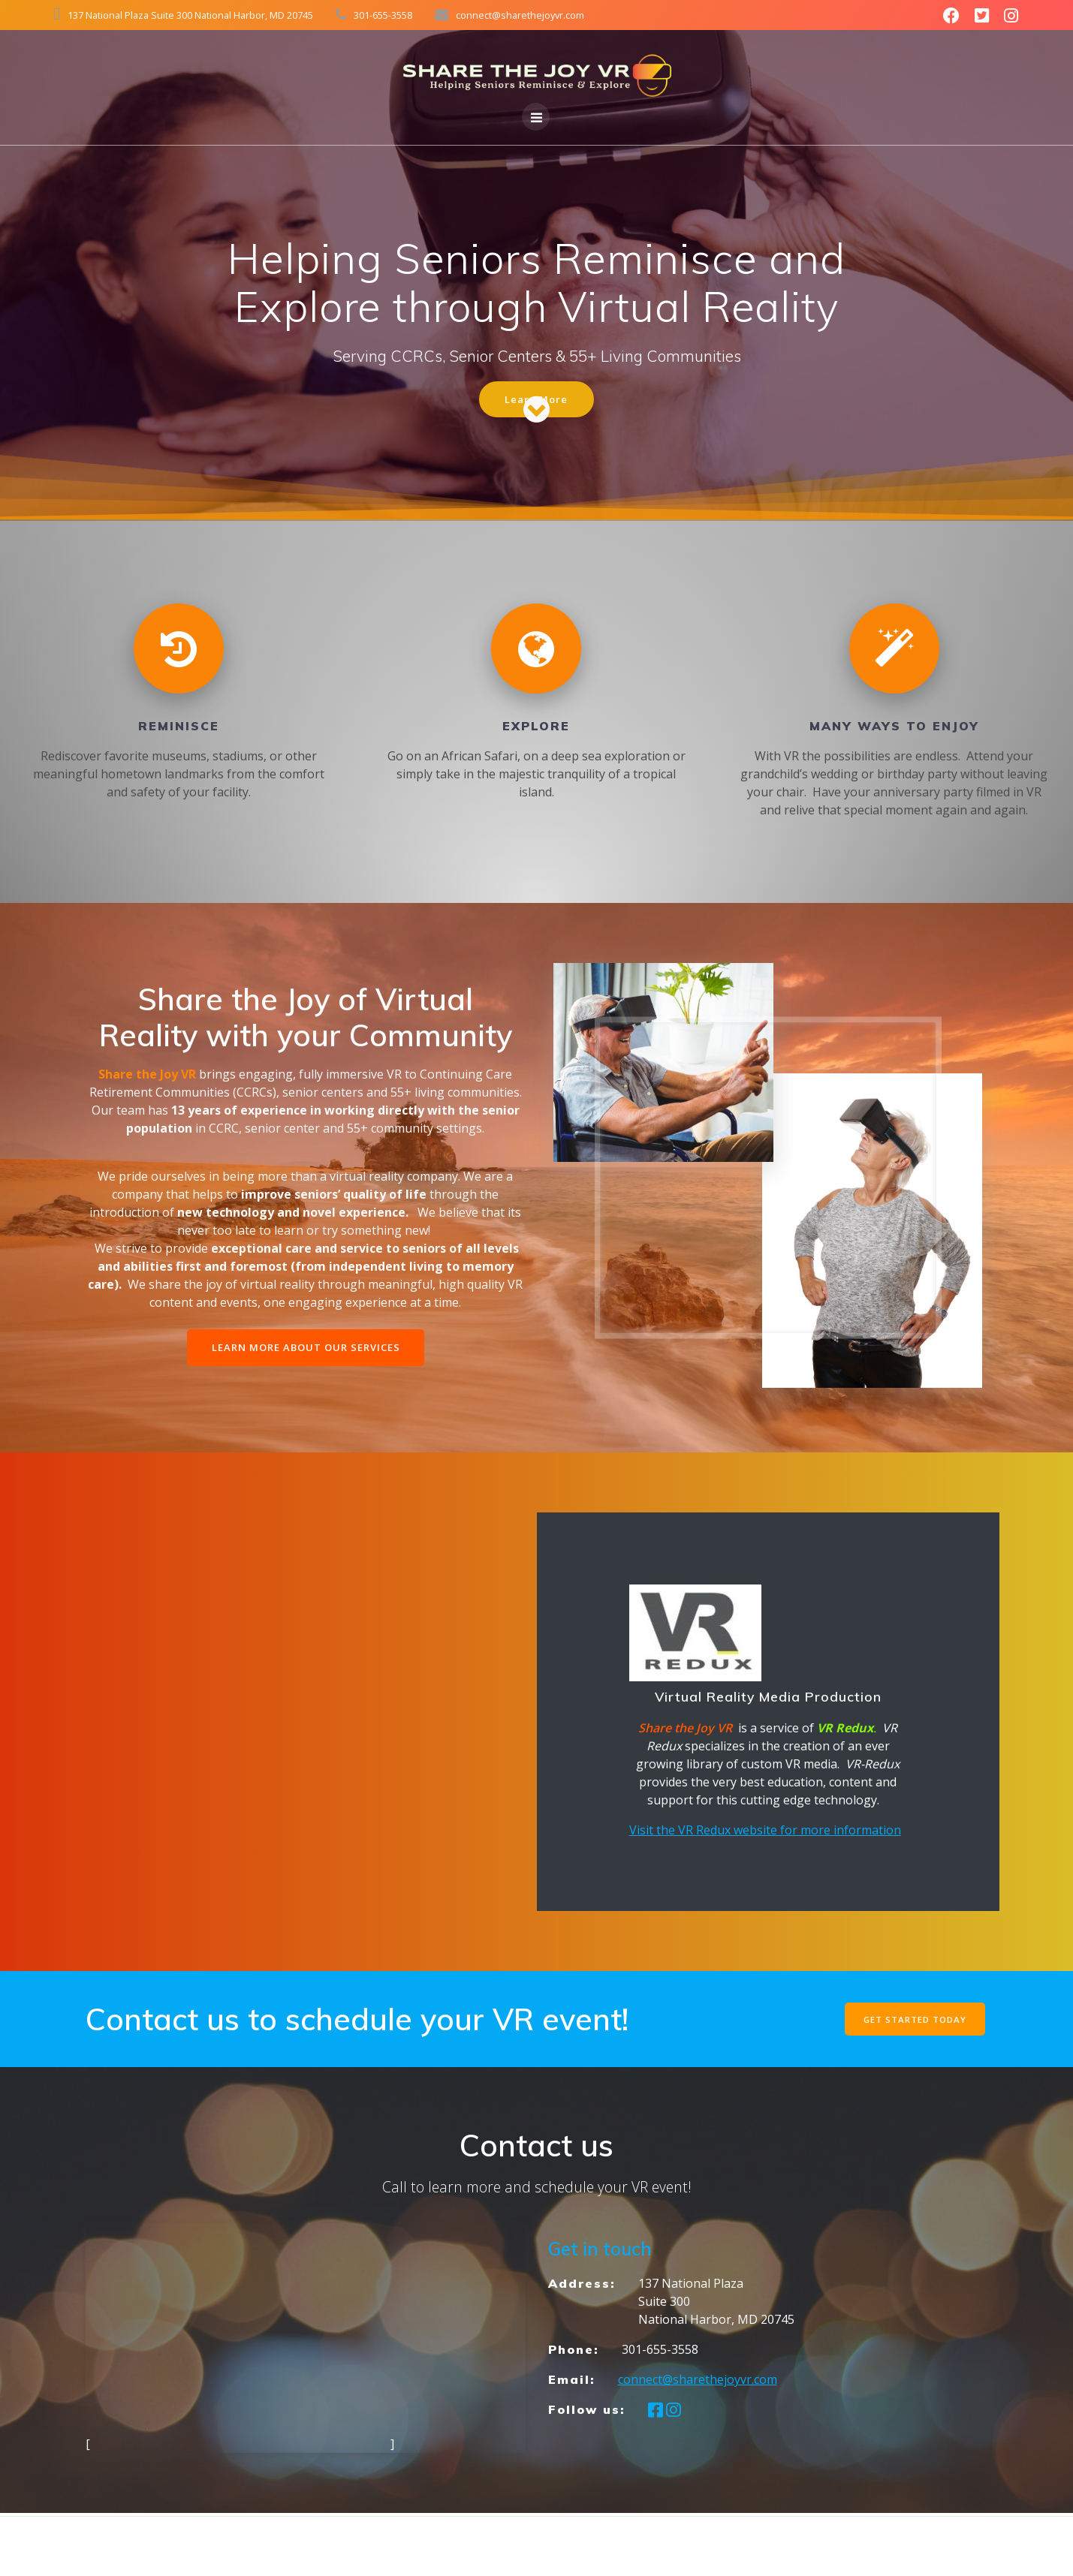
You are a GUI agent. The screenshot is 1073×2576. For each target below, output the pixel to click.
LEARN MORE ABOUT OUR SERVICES (305, 1349)
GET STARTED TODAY (913, 2021)
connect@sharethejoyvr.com (697, 2381)
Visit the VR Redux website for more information (765, 1832)
